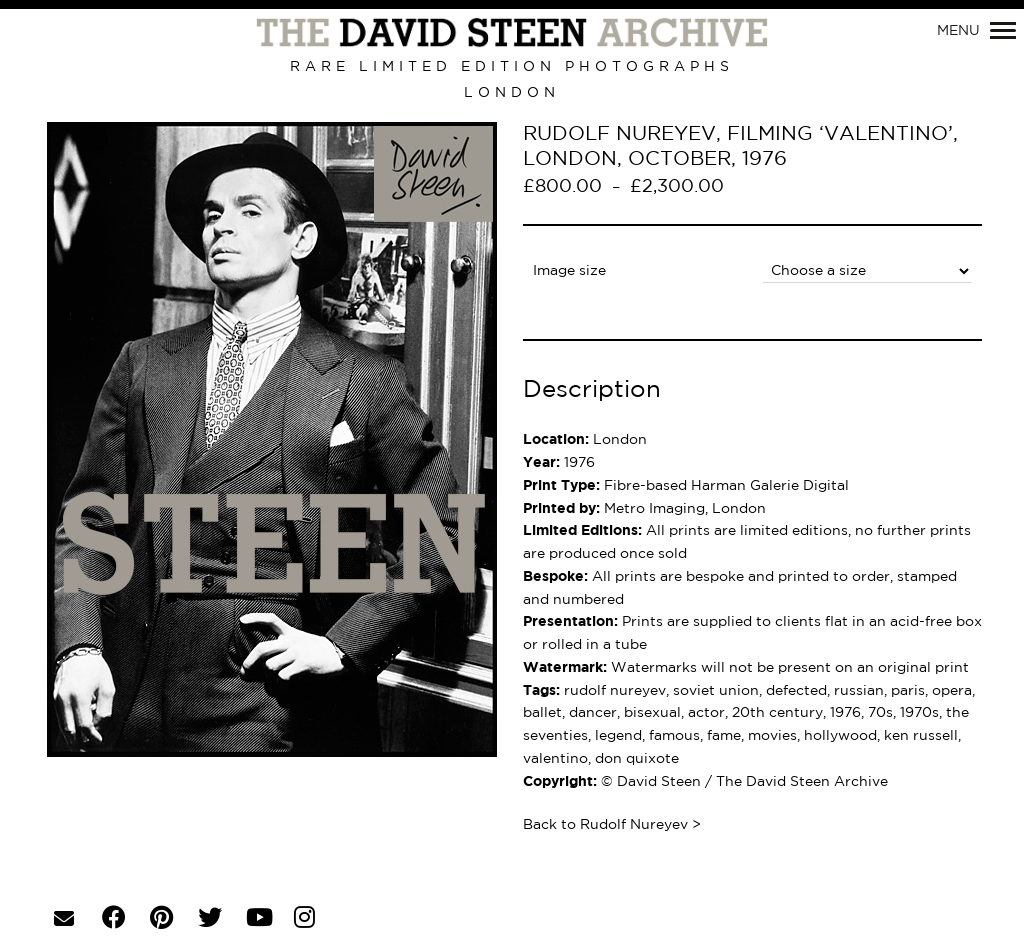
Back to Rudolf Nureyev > (612, 825)
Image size (569, 271)
